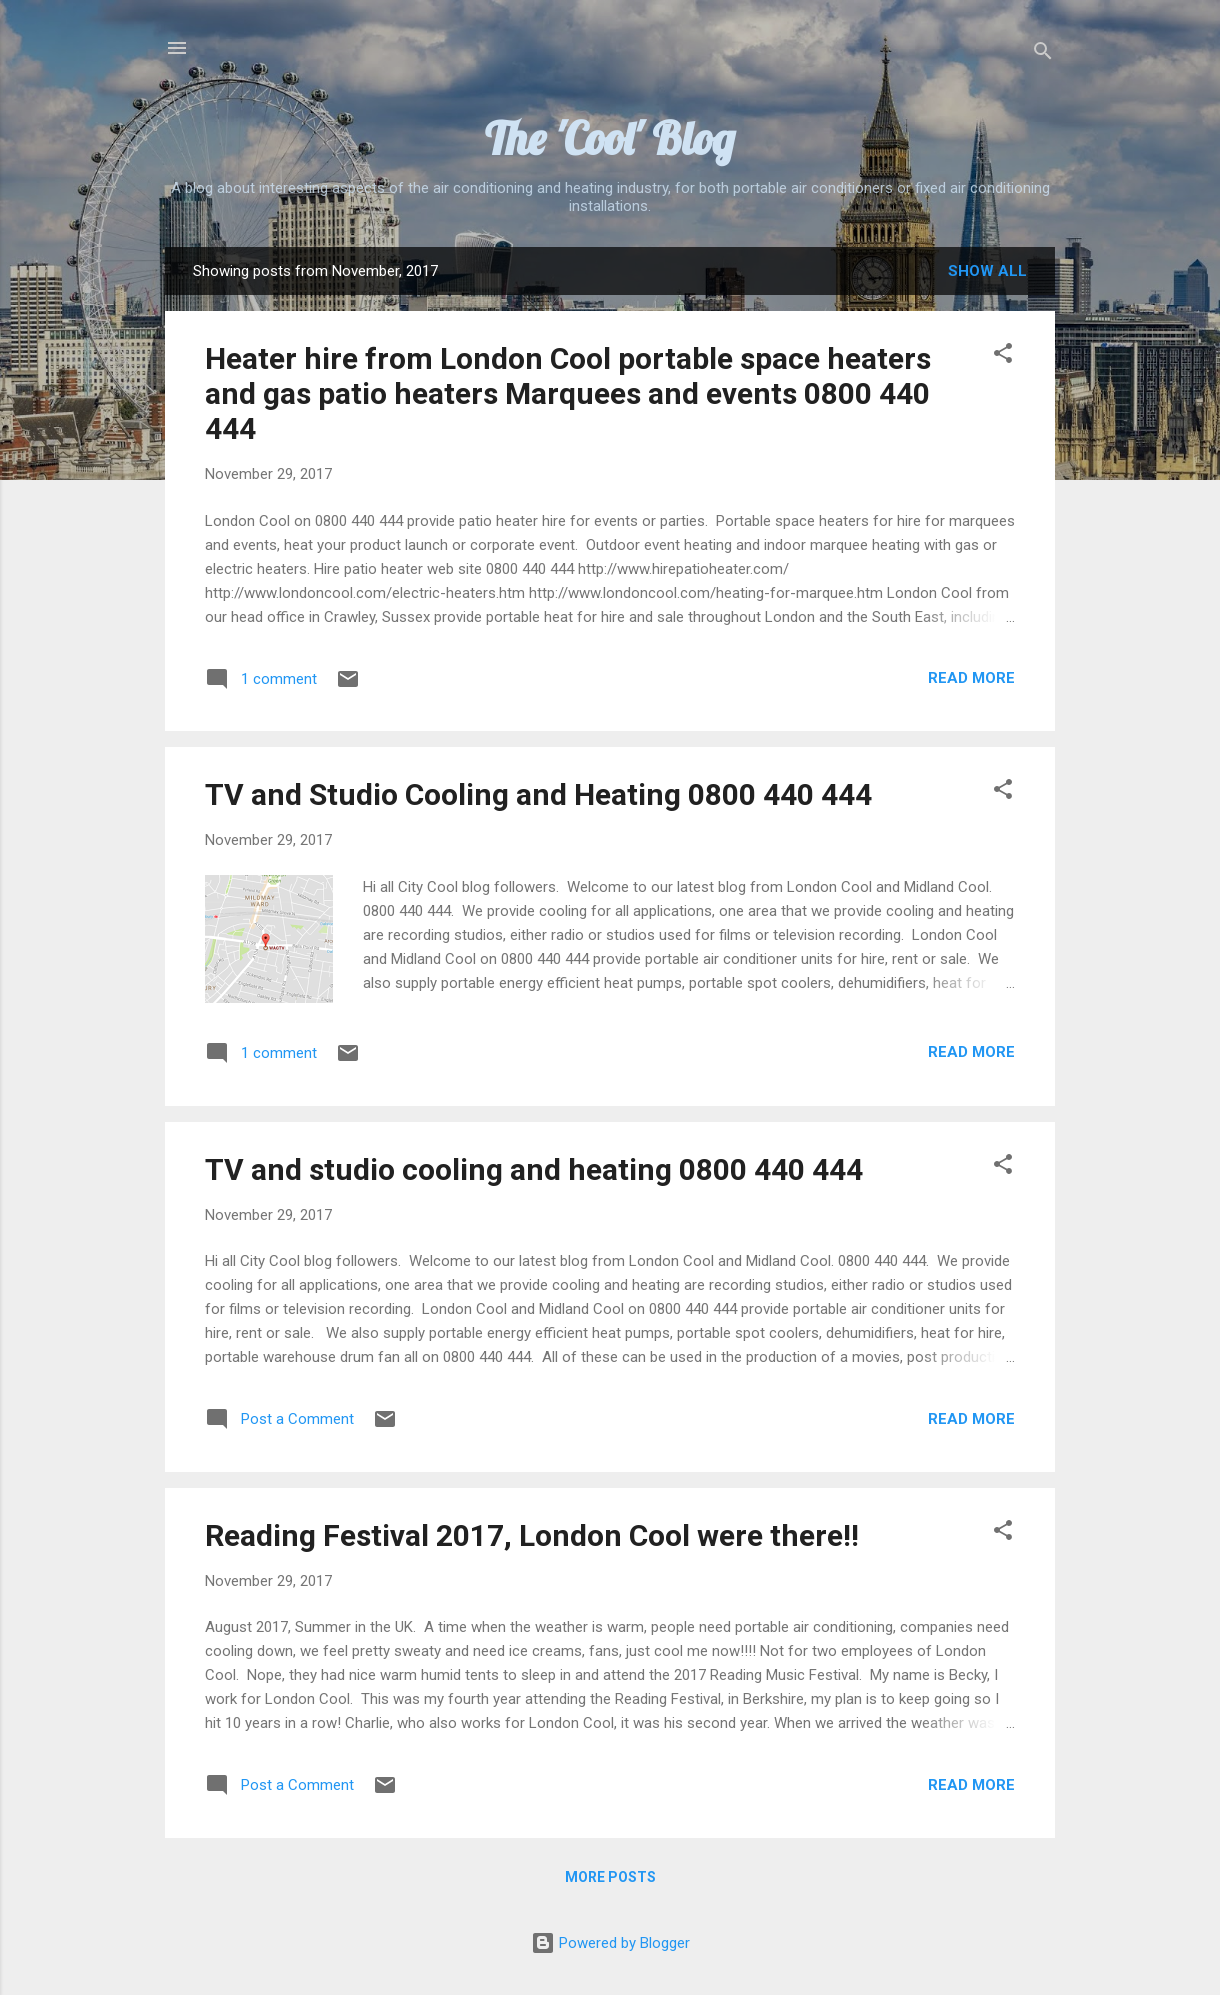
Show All (987, 271)
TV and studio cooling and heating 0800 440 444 (534, 1169)
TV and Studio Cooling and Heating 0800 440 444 (538, 794)
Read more (971, 678)
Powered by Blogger (610, 1943)
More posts (610, 1877)
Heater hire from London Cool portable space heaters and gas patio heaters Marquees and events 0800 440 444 (568, 393)
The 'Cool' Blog (610, 138)
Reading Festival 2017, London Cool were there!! (532, 1535)
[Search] (1043, 54)
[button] (1003, 356)
